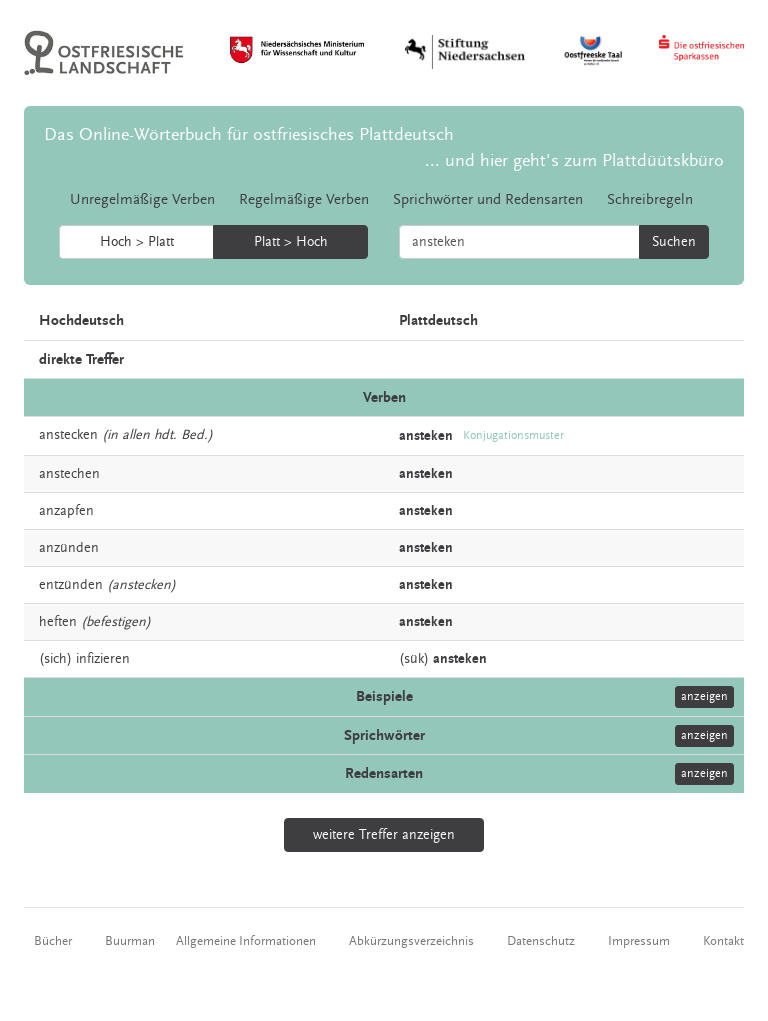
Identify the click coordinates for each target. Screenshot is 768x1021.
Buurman (130, 941)
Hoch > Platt (137, 242)
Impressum (639, 941)
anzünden (69, 548)
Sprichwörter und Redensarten (488, 199)
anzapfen (66, 511)
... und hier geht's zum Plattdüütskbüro (574, 160)
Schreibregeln (650, 199)
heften (58, 622)
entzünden (71, 585)
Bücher (53, 941)
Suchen (674, 242)
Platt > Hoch (291, 242)
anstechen (69, 474)
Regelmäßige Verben (304, 199)
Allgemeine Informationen (246, 941)
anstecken (68, 435)
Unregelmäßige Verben (142, 199)
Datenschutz (541, 941)
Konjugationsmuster (513, 435)
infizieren (103, 659)
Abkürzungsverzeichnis (411, 941)
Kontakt (723, 941)
